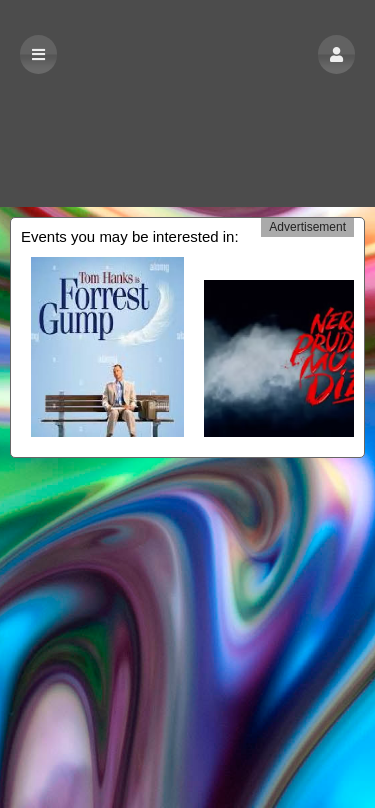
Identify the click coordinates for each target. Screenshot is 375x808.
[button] (336, 54)
